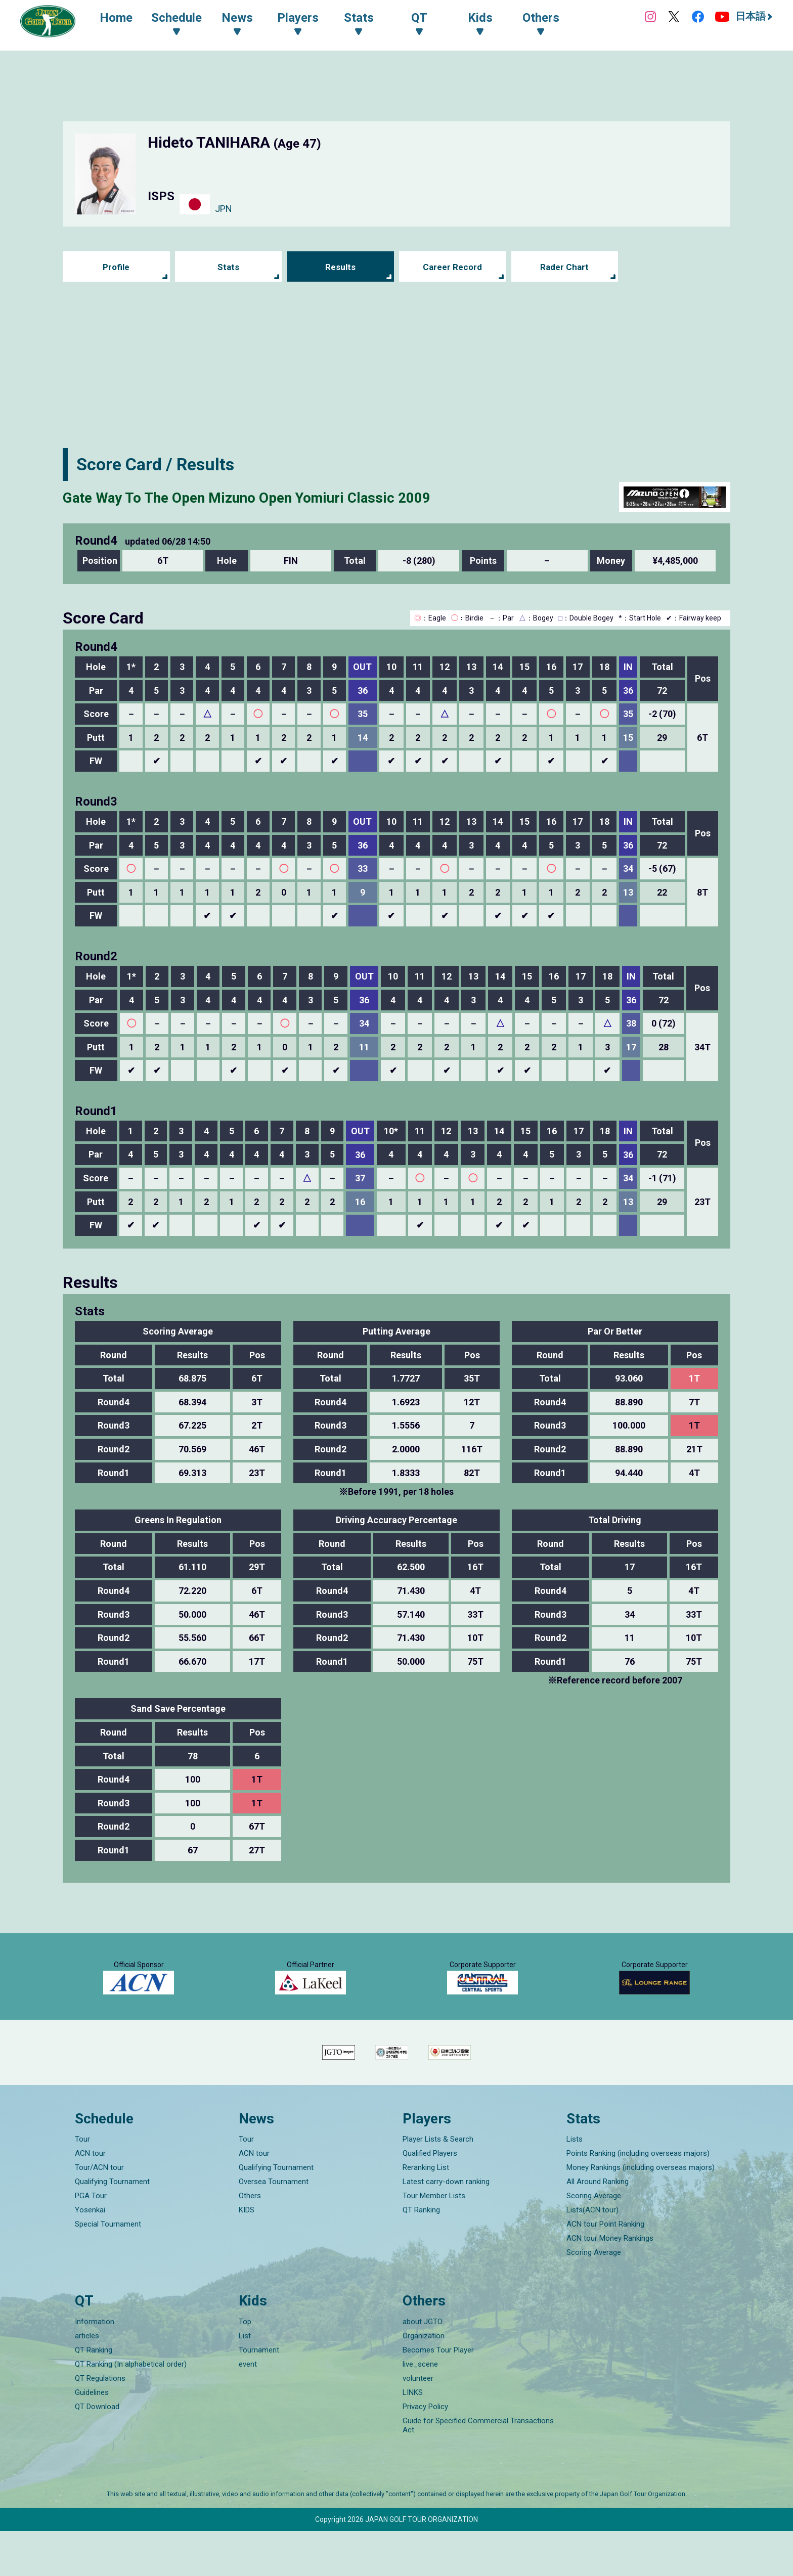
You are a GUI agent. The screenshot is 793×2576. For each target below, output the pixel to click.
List (245, 2380)
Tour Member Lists (434, 2240)
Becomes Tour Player (438, 2395)
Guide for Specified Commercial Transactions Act (478, 2470)
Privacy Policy (425, 2451)
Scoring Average (593, 2240)
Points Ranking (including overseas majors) (638, 2198)
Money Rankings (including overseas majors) (640, 2212)
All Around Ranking (597, 2226)
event (248, 2409)
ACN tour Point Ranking (605, 2269)
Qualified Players (430, 2198)
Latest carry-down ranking (446, 2226)
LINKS (413, 2437)
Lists (574, 2184)
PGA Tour (91, 2240)
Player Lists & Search (438, 2184)
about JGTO (423, 2366)
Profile (116, 266)
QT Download (97, 2451)
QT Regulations (100, 2423)
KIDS (246, 2254)
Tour (82, 2184)
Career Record (452, 266)
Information (94, 2366)
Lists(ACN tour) (592, 2254)
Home (121, 19)
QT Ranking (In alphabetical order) (131, 2409)
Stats (228, 266)
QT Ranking (421, 2254)
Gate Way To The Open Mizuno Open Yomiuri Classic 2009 (287, 496)
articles (87, 2380)
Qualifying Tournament (112, 2226)
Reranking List (426, 2212)
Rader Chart (565, 266)
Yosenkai (90, 2254)
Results (340, 266)
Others (250, 2240)
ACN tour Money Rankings (609, 2283)
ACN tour (90, 2198)
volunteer (418, 2423)
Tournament (259, 2395)
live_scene (420, 2409)
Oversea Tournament (274, 2226)
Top (245, 2366)
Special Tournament (108, 2269)
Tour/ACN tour (99, 2212)
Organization (424, 2380)
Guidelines (92, 2437)
